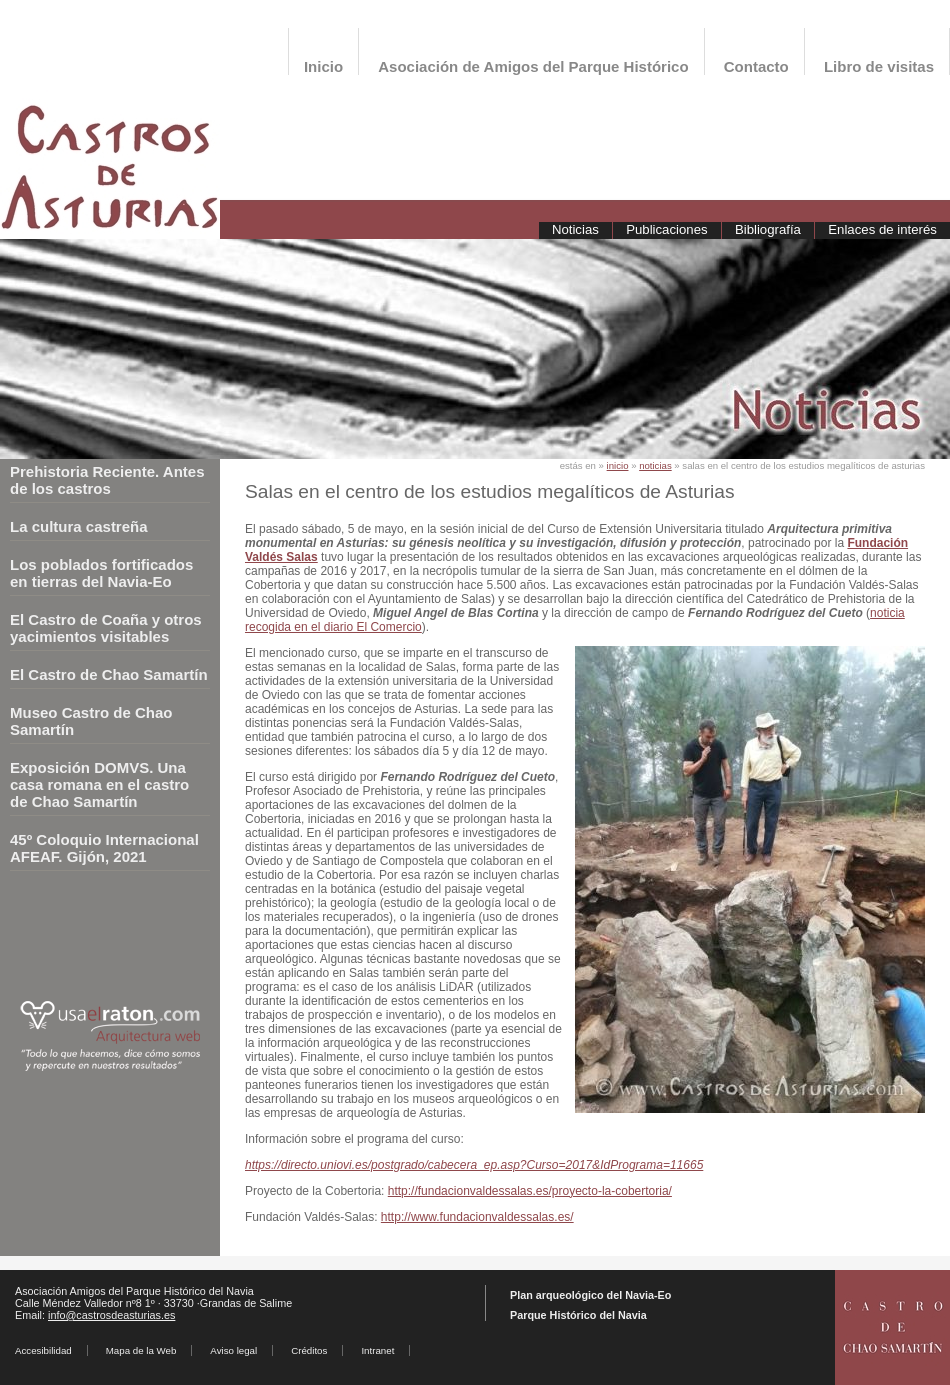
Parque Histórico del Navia (578, 1315)
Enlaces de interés (882, 229)
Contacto (756, 66)
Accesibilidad (43, 1350)
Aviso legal (233, 1350)
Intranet (377, 1350)
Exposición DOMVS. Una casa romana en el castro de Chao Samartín (99, 784)
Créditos (309, 1350)
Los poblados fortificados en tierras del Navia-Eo (101, 573)
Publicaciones (666, 229)
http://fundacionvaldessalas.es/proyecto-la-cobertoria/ (530, 1191)
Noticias (575, 229)
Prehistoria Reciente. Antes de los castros (107, 480)
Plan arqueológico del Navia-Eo (590, 1295)
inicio (618, 465)
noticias (655, 465)
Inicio (323, 66)
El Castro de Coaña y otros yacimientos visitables (106, 628)
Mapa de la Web (141, 1350)
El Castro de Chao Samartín (109, 674)
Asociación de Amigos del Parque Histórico (533, 66)
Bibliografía (768, 229)
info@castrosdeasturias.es (111, 1315)
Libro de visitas (879, 66)
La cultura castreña (79, 526)
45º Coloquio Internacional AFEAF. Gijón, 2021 (104, 848)
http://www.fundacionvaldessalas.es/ (477, 1217)
